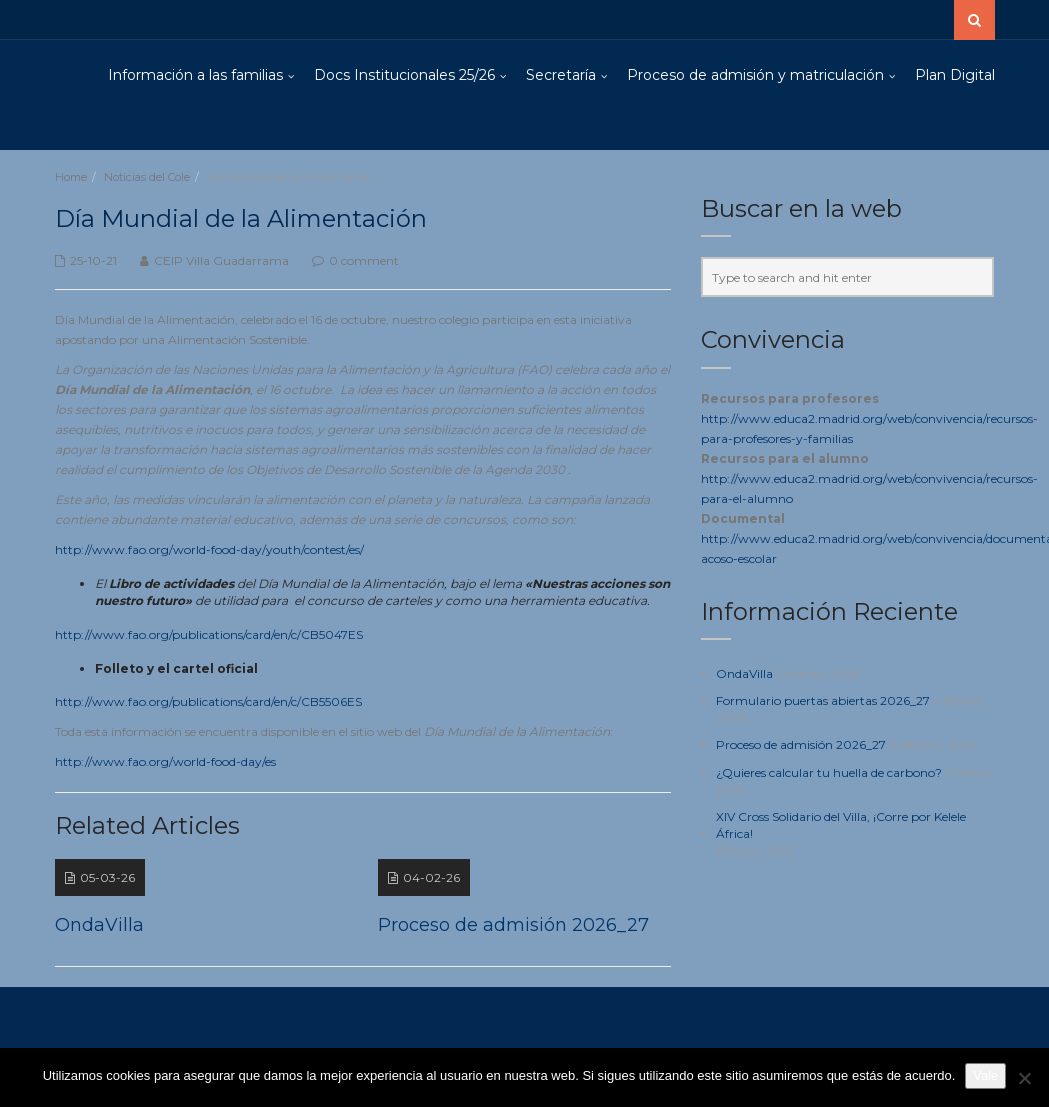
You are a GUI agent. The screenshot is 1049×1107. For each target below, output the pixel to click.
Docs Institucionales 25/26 (404, 75)
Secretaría (561, 75)
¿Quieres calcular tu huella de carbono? (829, 772)
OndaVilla (744, 673)
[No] (1024, 1078)
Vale (985, 1075)
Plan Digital (955, 75)
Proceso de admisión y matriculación (755, 75)
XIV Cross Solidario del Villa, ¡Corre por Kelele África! (841, 825)
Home (71, 177)
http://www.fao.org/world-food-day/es (165, 761)
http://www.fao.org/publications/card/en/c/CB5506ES (208, 701)
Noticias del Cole (147, 177)
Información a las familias (195, 75)
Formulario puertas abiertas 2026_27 (823, 700)
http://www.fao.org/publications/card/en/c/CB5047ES (209, 634)
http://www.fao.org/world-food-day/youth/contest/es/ (209, 549)
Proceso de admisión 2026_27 (801, 744)
